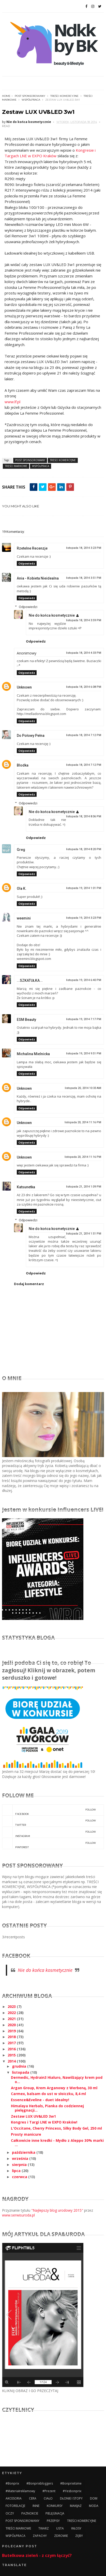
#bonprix (12, 2483)
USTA (60, 2528)
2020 (12, 2024)
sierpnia (20, 2164)
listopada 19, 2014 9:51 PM (83, 1053)
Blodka (22, 765)
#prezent (48, 2491)
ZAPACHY (40, 2536)
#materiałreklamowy (20, 2491)
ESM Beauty (26, 1020)
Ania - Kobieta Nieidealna (38, 578)
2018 (12, 2036)
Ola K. (21, 888)
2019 (12, 2030)
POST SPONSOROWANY (30, 96)
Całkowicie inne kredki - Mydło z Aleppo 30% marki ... (57, 2142)
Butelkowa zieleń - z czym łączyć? (37, 2555)
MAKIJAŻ (76, 2506)
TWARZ (43, 2528)
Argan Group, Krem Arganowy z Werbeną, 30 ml (54, 2087)
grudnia (19, 2066)
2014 (12, 2061)
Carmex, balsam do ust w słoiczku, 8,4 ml (48, 2093)
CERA (32, 2498)
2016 (12, 2049)
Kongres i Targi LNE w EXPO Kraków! (44, 2122)
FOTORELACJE (15, 2506)
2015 (12, 2055)
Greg (21, 850)
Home (6, 96)
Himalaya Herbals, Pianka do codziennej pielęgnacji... (47, 2108)
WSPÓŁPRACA (31, 99)
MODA (93, 2506)
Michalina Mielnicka (33, 1054)
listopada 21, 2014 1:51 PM (83, 1233)
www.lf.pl (12, 401)
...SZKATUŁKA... (30, 980)
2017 (12, 2042)
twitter (49, 1821)
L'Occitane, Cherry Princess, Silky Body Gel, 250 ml (56, 2128)
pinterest (49, 1843)
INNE (36, 2506)
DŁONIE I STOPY (71, 2498)
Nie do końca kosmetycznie (52, 615)
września (20, 2158)
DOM (93, 2498)
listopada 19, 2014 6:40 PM (83, 980)
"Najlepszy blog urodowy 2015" (57, 2210)
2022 (12, 2012)
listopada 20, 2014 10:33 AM (83, 1088)
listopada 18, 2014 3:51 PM (83, 578)
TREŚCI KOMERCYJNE (64, 96)
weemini (24, 918)
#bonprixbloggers (39, 2483)
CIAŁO (48, 2498)
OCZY (10, 2513)
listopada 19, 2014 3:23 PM (83, 917)
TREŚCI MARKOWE (16, 466)
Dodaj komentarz (29, 1284)
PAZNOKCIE (29, 2513)
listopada (21, 2072)
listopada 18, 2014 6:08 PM (83, 687)
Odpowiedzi (28, 606)
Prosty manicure (26, 2134)
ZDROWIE (61, 2536)
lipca (17, 2170)
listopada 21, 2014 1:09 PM (83, 1186)
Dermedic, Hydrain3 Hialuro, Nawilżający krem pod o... (56, 2079)
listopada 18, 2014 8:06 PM (83, 816)
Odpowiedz (26, 563)
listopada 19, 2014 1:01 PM (83, 888)
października (24, 2152)
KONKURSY (55, 2506)
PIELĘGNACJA (55, 2513)
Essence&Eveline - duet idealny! (40, 2099)
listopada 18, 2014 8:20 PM (83, 849)
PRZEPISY (53, 2521)
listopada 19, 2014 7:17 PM (83, 1019)
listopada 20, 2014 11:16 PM (83, 1122)
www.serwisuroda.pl (18, 2215)
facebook (49, 1810)
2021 (12, 2018)
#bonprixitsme (71, 2483)
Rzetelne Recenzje (32, 548)
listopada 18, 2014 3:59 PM (83, 620)
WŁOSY (76, 2528)
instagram (49, 1832)
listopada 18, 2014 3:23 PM (83, 548)
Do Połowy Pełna (30, 735)
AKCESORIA (14, 2498)
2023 (12, 2006)
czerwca (20, 2176)
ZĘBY (79, 2536)
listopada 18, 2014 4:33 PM (83, 652)
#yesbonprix (72, 2491)
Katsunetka (26, 1187)
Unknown (24, 687)
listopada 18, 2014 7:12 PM (83, 735)
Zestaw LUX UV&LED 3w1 (33, 2116)
